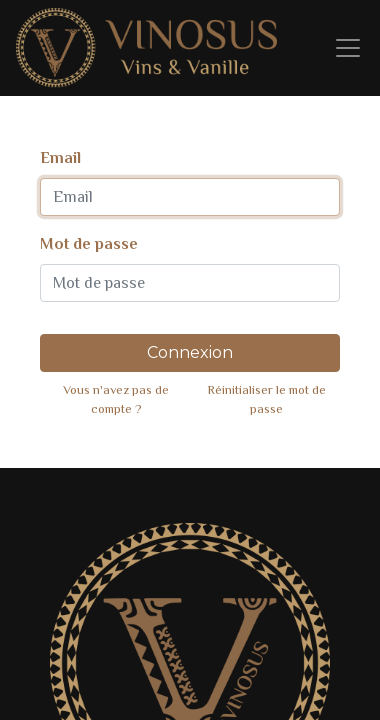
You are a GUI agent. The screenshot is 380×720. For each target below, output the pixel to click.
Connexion (190, 352)
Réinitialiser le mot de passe (266, 399)
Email (60, 158)
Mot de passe (89, 244)
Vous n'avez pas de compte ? (116, 399)
